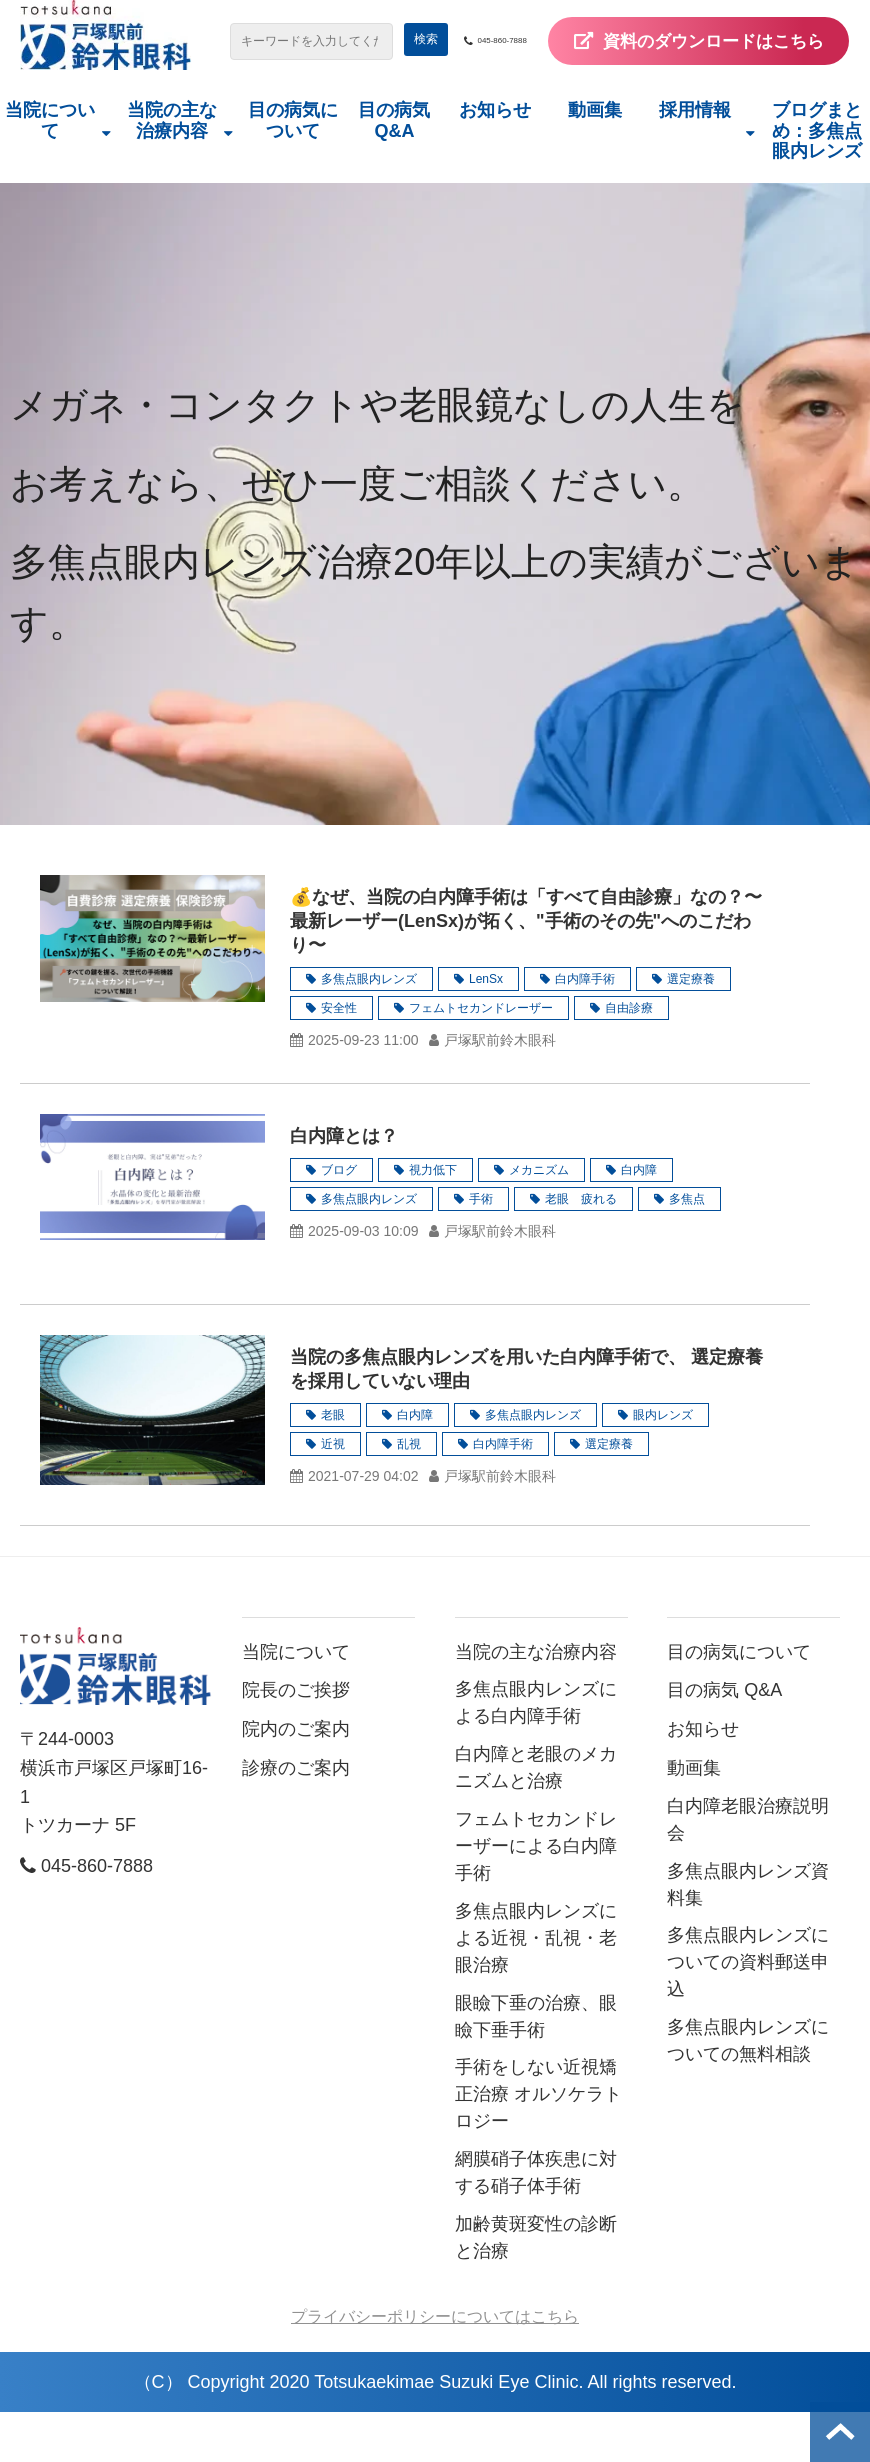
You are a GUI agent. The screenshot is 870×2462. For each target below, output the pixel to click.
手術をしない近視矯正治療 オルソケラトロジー (538, 2144)
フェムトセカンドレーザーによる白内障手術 (536, 1895)
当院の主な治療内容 (172, 169)
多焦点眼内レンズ (369, 1028)
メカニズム (539, 1219)
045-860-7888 (669, 41)
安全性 (339, 1057)
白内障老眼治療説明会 (748, 1868)
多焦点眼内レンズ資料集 (748, 1933)
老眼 (333, 1464)
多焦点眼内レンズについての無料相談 (748, 2090)
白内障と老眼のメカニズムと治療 (536, 1817)
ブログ (339, 1219)
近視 (333, 1493)
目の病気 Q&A (394, 169)
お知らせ (495, 159)
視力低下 (433, 1219)
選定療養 (691, 1028)
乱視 (409, 1493)
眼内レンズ (663, 1464)
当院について (50, 169)
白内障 (639, 1219)
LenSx (486, 1028)
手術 (481, 1248)
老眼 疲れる (581, 1248)
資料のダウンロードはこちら (674, 90)
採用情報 (695, 159)
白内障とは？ (344, 1185)
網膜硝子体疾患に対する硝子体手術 (536, 2222)
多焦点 (687, 1248)
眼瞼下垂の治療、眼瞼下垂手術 (536, 2065)
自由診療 (629, 1057)
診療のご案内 (296, 1817)
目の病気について (293, 169)
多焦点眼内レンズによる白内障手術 (536, 1752)
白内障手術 (585, 1028)
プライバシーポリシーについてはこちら (435, 2365)
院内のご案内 (296, 1779)
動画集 (595, 159)
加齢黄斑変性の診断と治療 (536, 2286)
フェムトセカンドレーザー (481, 1057)
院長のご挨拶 (296, 1740)
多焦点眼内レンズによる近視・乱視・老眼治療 (536, 1987)
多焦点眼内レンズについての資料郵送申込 (748, 2012)
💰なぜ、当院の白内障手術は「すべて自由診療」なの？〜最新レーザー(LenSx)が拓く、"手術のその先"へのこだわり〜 (526, 970)
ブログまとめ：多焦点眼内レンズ (817, 179)
